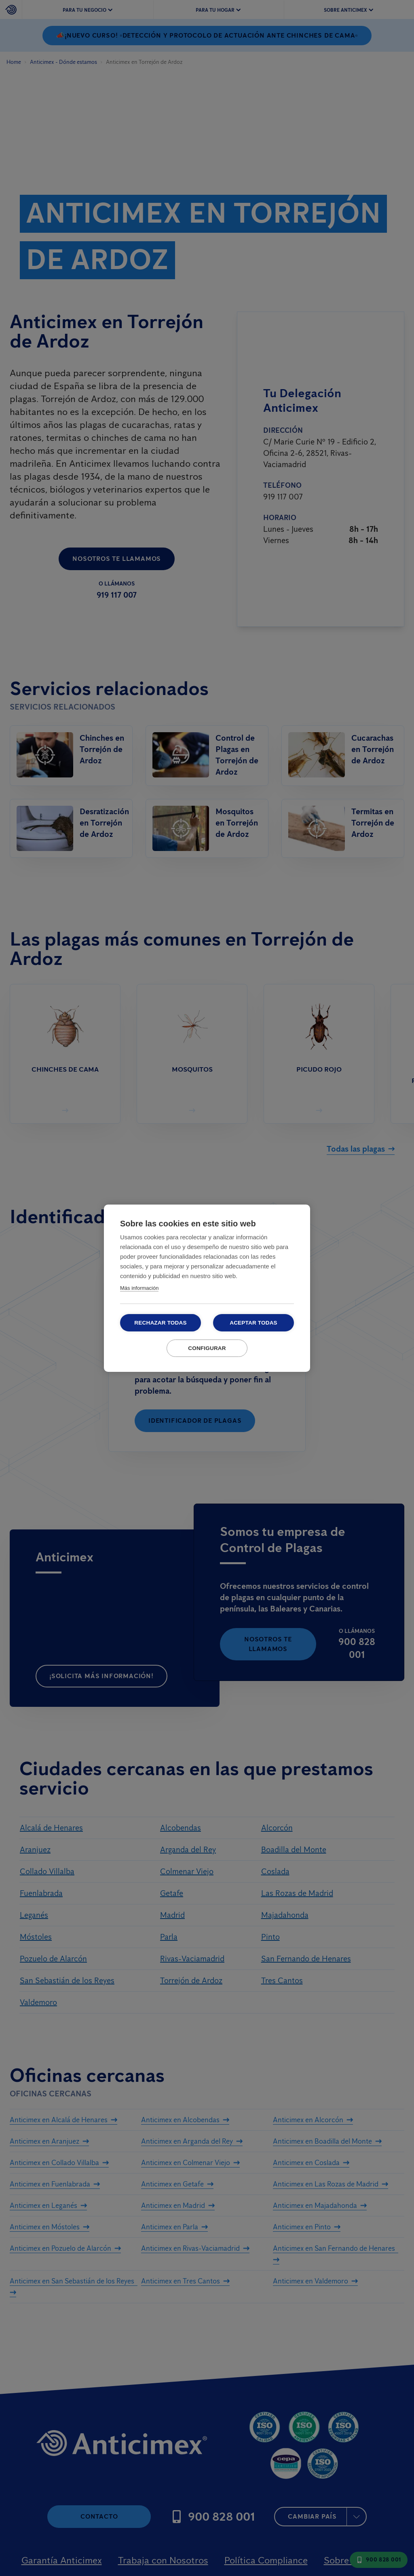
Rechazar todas (160, 1323)
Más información (139, 1288)
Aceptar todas (253, 1323)
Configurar (207, 1348)
